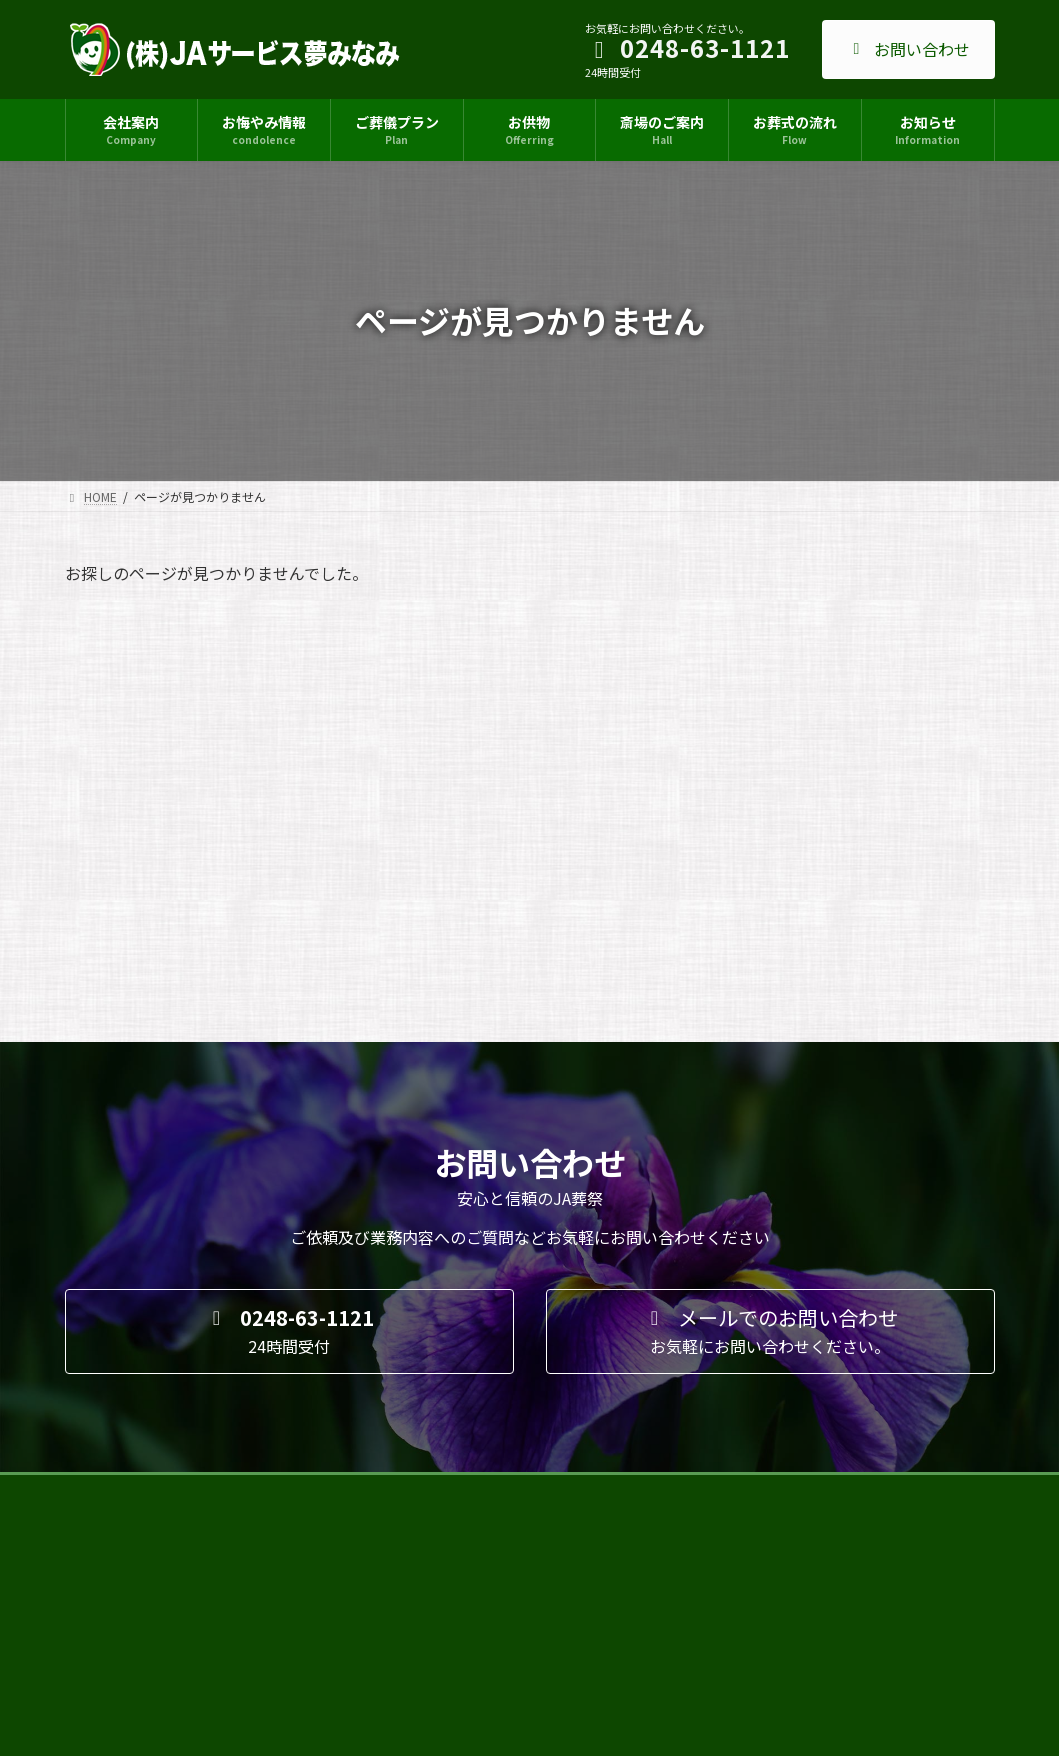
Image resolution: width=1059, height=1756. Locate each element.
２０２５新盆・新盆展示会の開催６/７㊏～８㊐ (512, 1468)
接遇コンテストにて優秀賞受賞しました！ (498, 1330)
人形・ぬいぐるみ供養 (444, 1536)
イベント (517, 1448)
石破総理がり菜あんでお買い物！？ (479, 1399)
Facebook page (850, 1328)
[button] (289, 1028)
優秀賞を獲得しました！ (450, 1605)
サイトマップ (120, 1188)
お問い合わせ (908, 49)
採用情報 (564, 1188)
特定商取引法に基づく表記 (428, 1188)
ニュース (509, 1311)
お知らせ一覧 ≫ (625, 1649)
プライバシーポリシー (256, 1188)
